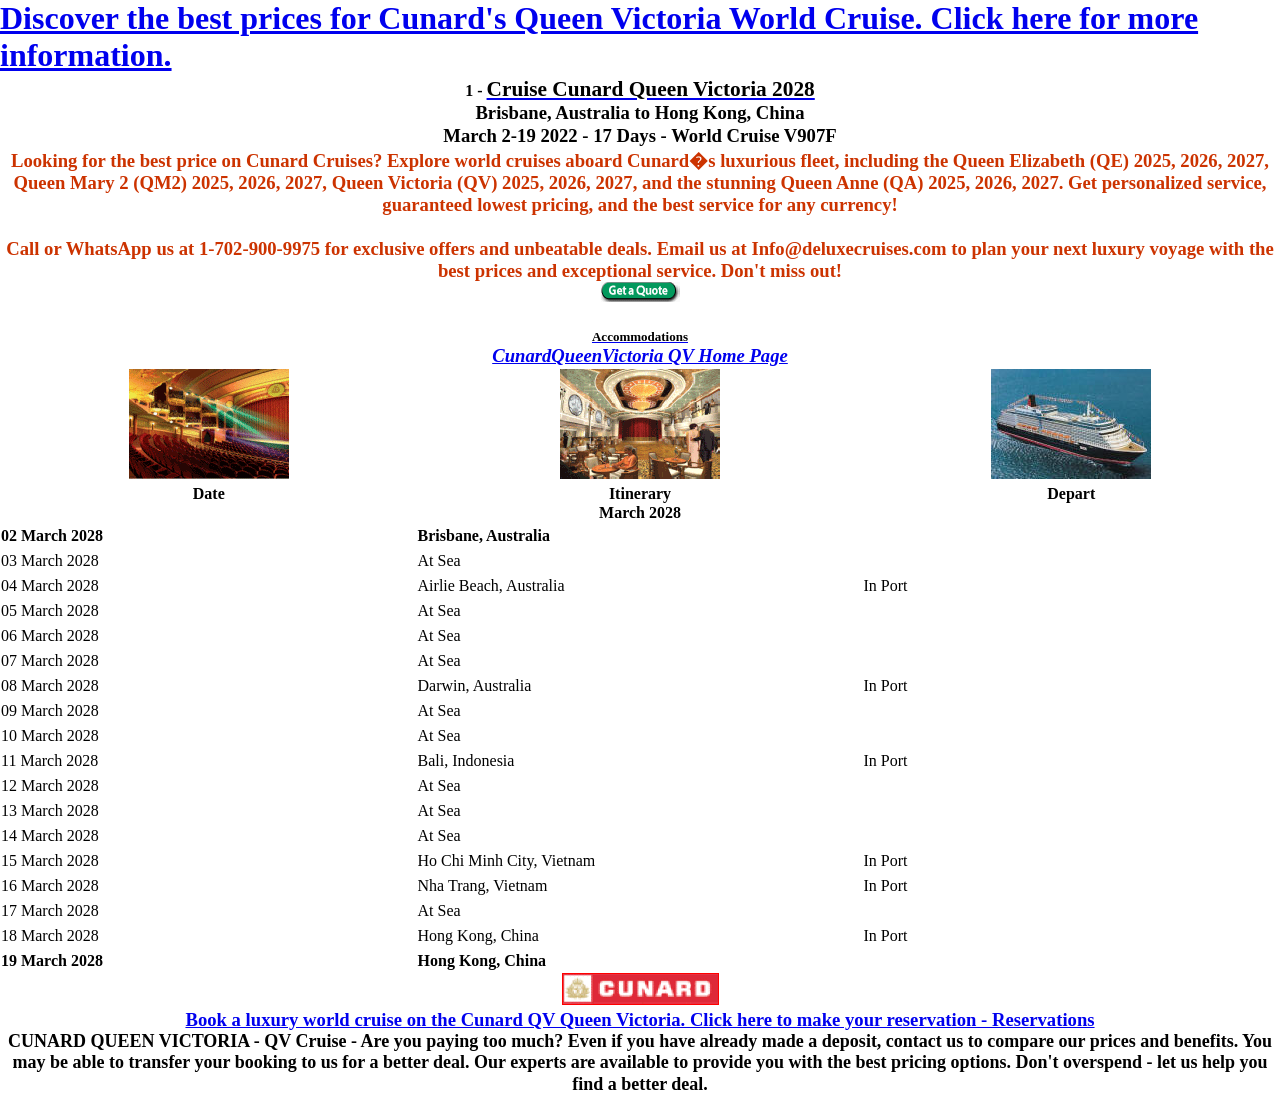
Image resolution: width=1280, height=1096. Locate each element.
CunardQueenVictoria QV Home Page (640, 355)
